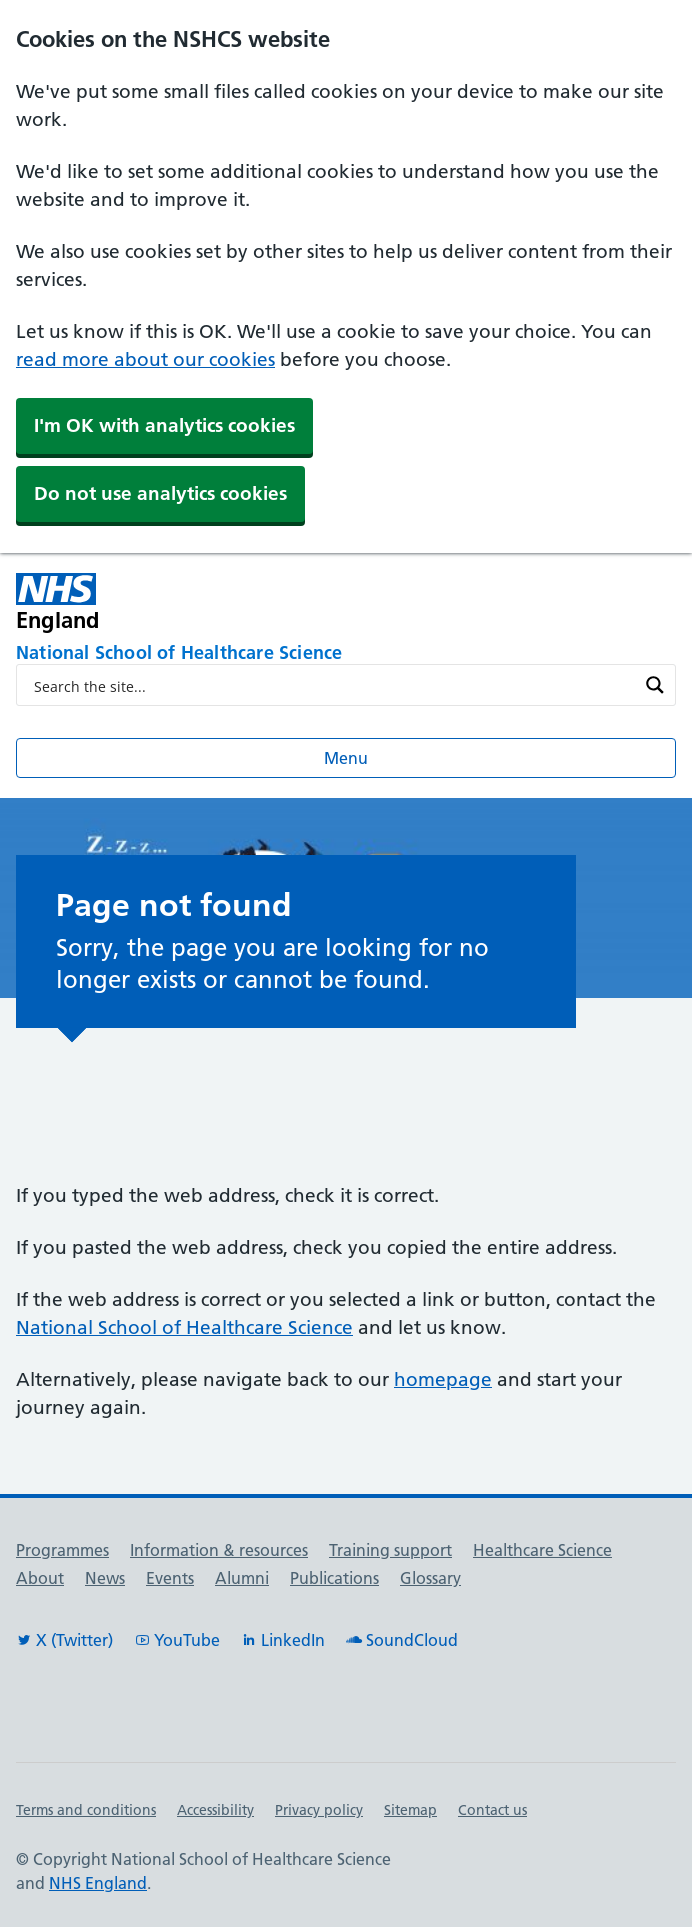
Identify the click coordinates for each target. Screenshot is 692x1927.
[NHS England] (214, 602)
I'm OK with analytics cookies (164, 425)
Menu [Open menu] (346, 758)
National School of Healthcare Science (184, 1327)
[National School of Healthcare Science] (346, 654)
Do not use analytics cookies (160, 493)
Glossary (430, 1578)
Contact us (492, 1810)
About (40, 1578)
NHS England (98, 1883)
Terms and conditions (86, 1810)
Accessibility (215, 1810)
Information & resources (219, 1550)
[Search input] (333, 685)
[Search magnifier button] (655, 685)
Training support (390, 1550)
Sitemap (410, 1810)
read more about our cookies (145, 359)
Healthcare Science (542, 1550)
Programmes (62, 1550)
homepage (443, 1379)
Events (170, 1578)
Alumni (242, 1578)
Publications (334, 1578)
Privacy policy (319, 1810)
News (105, 1578)
